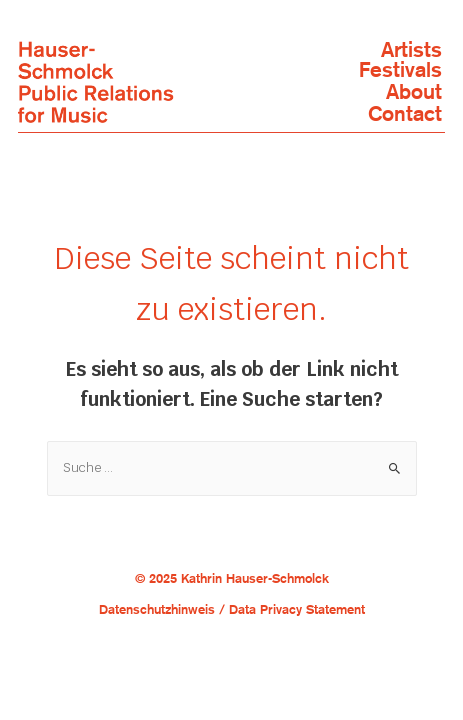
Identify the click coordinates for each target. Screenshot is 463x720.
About (414, 92)
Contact (405, 114)
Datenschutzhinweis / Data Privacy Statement (232, 609)
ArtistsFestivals (400, 60)
